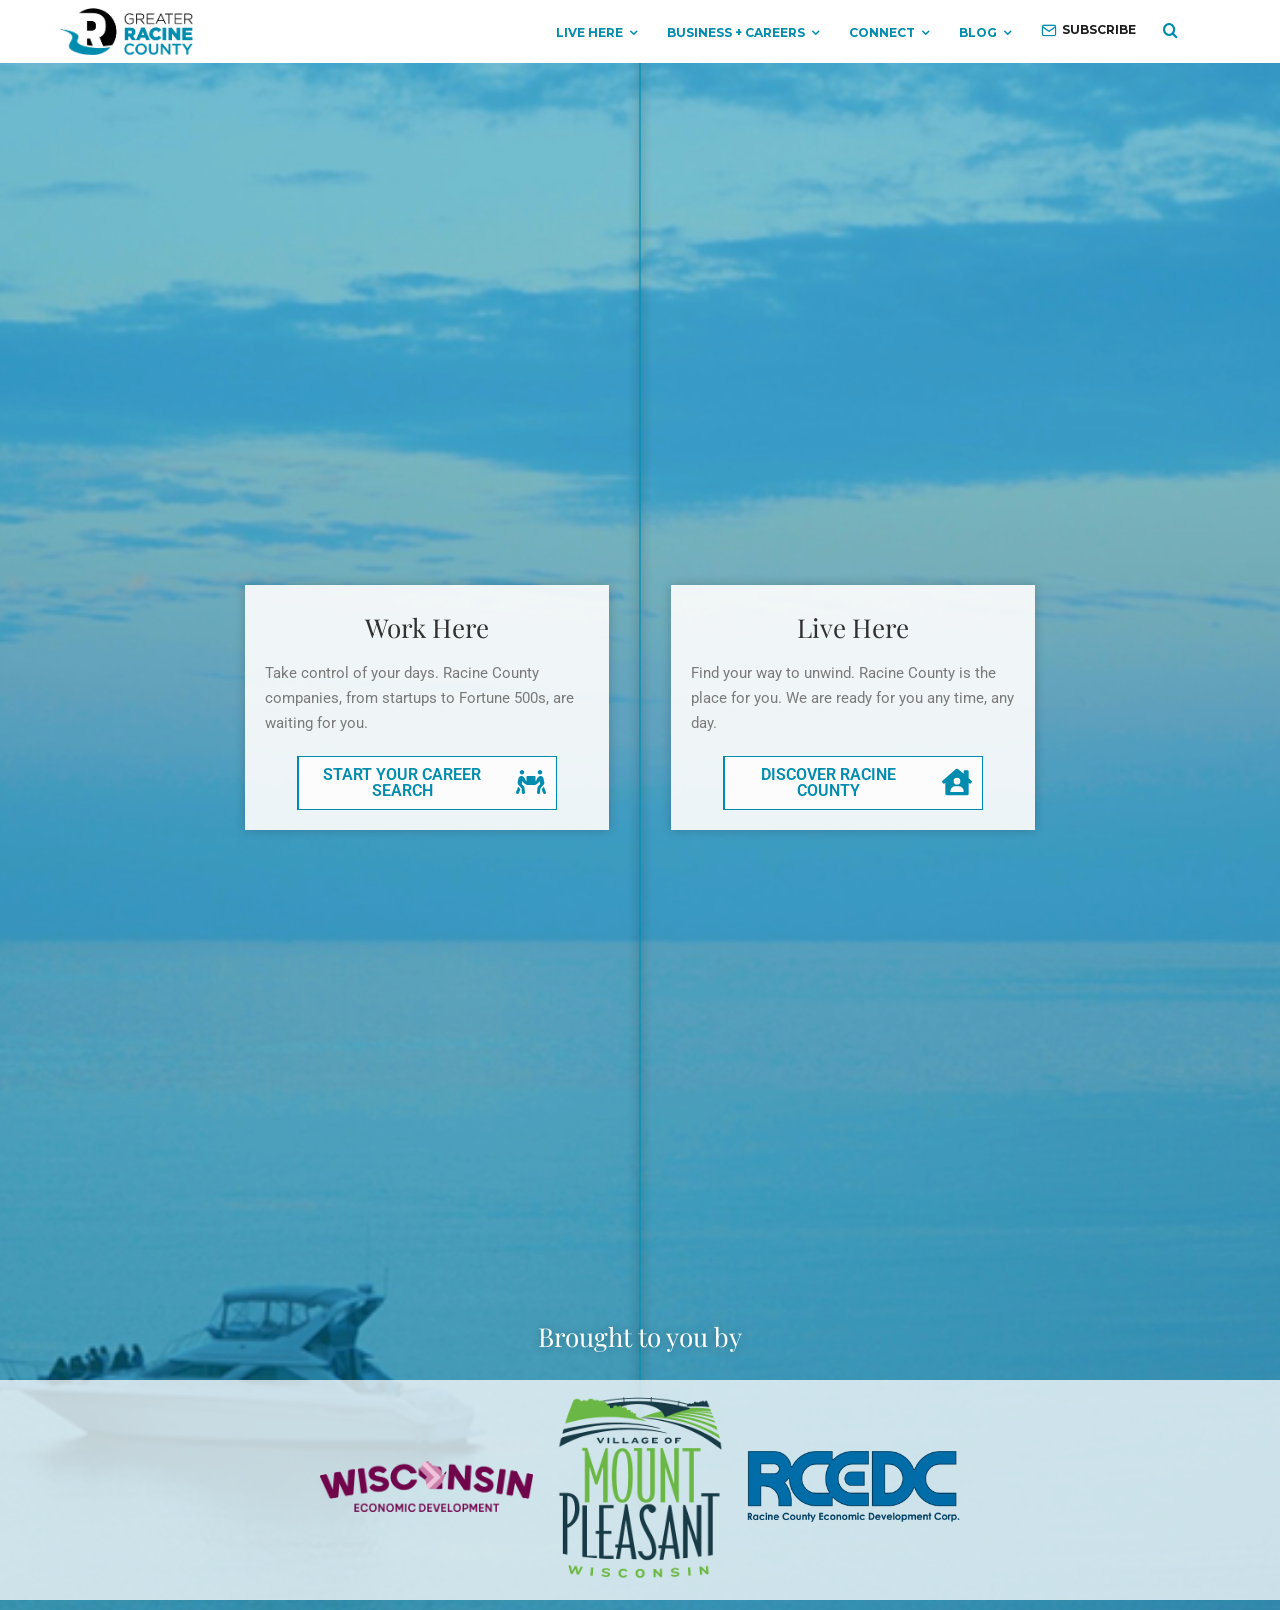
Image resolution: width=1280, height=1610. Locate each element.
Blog (978, 32)
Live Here (589, 32)
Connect (882, 32)
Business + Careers (736, 32)
